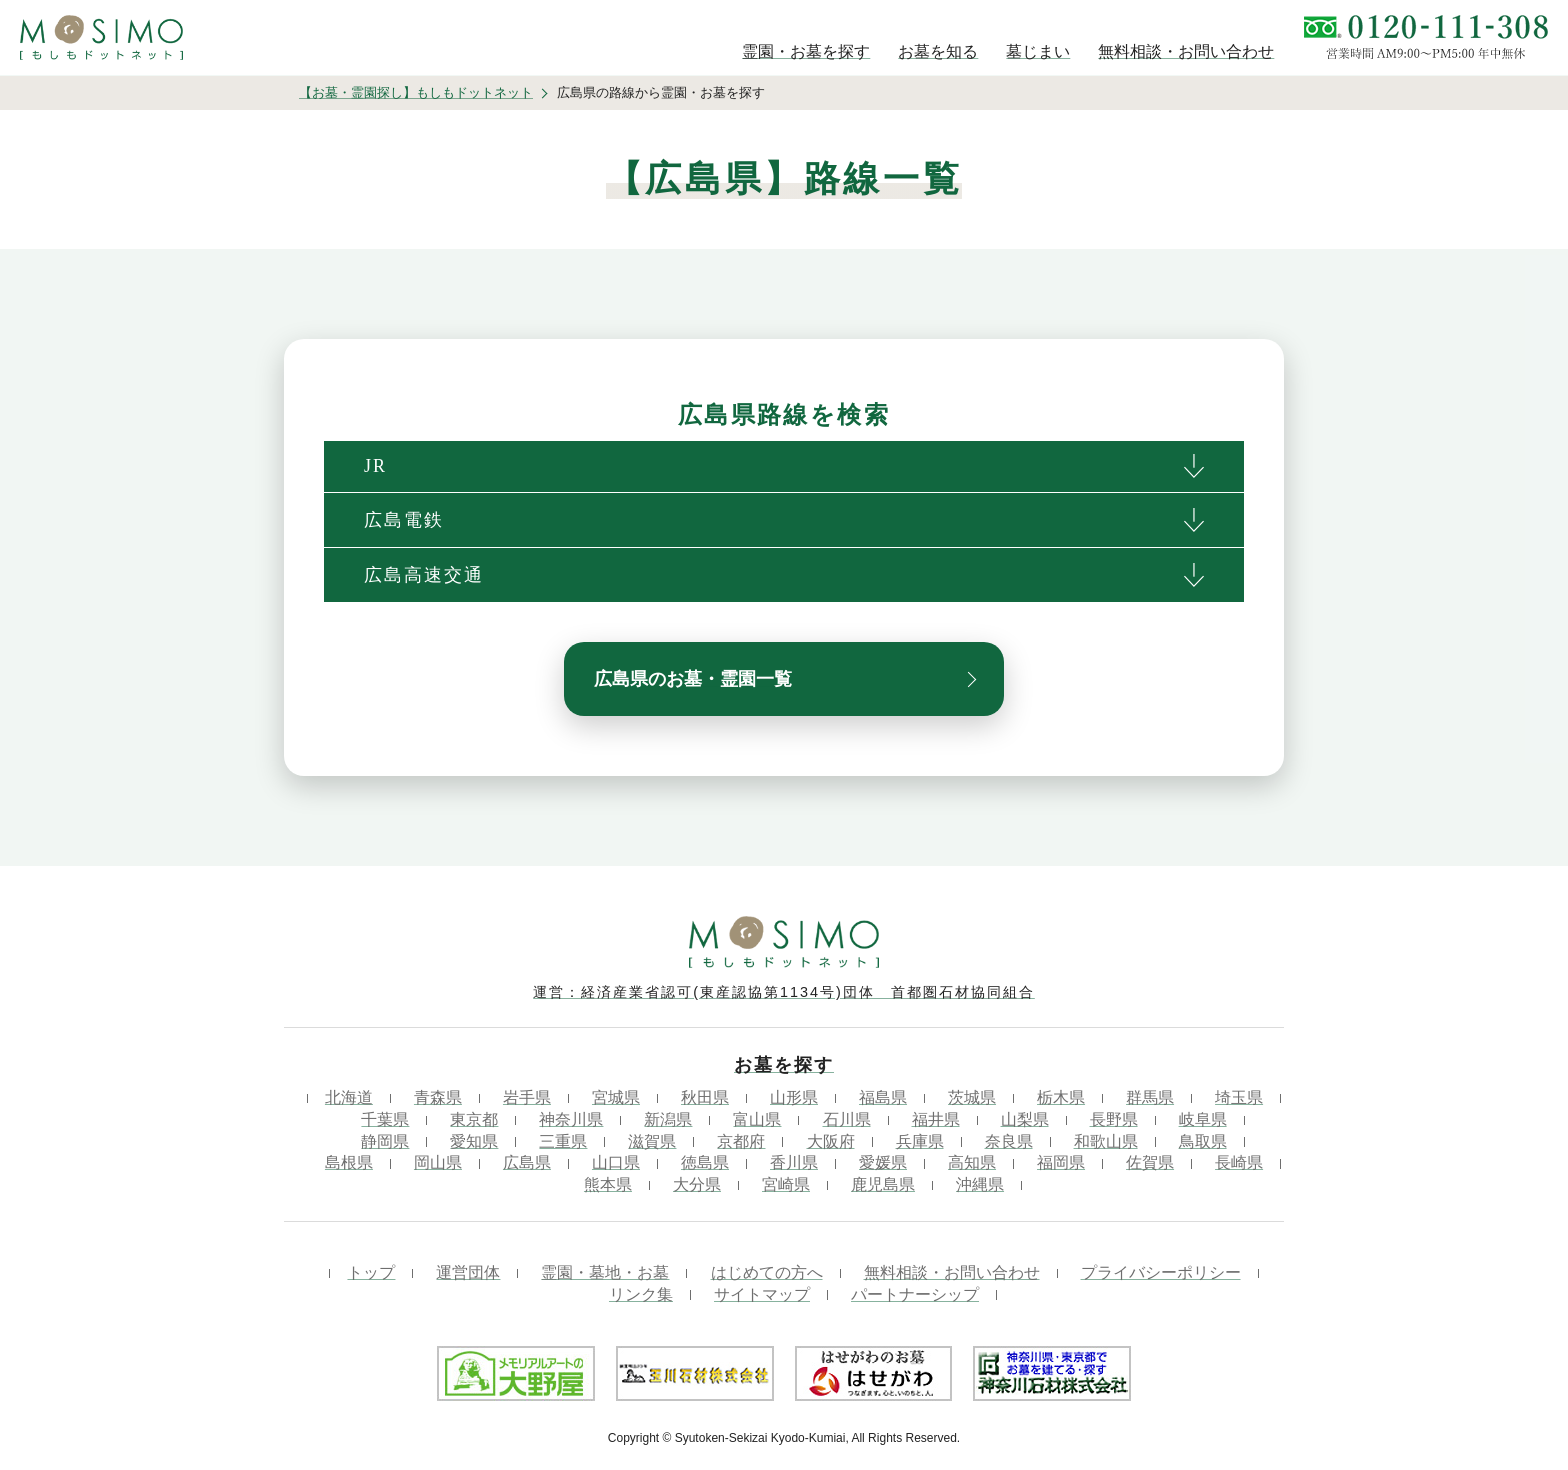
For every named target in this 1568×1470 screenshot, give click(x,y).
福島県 (883, 1097)
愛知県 (474, 1141)
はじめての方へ (767, 1272)
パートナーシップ (915, 1294)
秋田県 (705, 1097)
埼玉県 (1239, 1097)
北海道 (349, 1097)
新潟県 (668, 1119)
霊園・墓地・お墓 (605, 1272)
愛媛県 (883, 1162)
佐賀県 (1150, 1162)
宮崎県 (786, 1184)
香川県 (794, 1162)
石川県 (847, 1119)
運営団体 (468, 1272)
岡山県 (438, 1162)
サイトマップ (762, 1294)
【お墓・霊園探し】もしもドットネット (416, 92)
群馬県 (1150, 1097)
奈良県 (1009, 1141)
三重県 (563, 1141)
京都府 (741, 1141)
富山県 (757, 1119)
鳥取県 (1203, 1141)
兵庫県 (920, 1141)
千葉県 (385, 1119)
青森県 (438, 1097)
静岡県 (385, 1141)
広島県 (527, 1162)
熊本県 (608, 1184)
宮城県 (616, 1097)
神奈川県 (571, 1119)
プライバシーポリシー (1161, 1272)
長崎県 (1239, 1162)
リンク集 (641, 1294)
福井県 (936, 1119)
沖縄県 (980, 1184)
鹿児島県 (883, 1184)
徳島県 (705, 1162)
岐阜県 (1203, 1119)
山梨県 (1025, 1119)
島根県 (349, 1162)
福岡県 (1061, 1162)
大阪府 (831, 1141)
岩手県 (527, 1097)
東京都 (474, 1119)
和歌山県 (1106, 1141)
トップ (371, 1272)
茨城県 (972, 1097)
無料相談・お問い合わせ (952, 1272)
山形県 (794, 1097)
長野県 (1114, 1119)
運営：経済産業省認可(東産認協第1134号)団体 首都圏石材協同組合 (784, 992)
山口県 (616, 1162)
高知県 (972, 1162)
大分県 (697, 1184)
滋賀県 (652, 1141)
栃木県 (1061, 1097)
